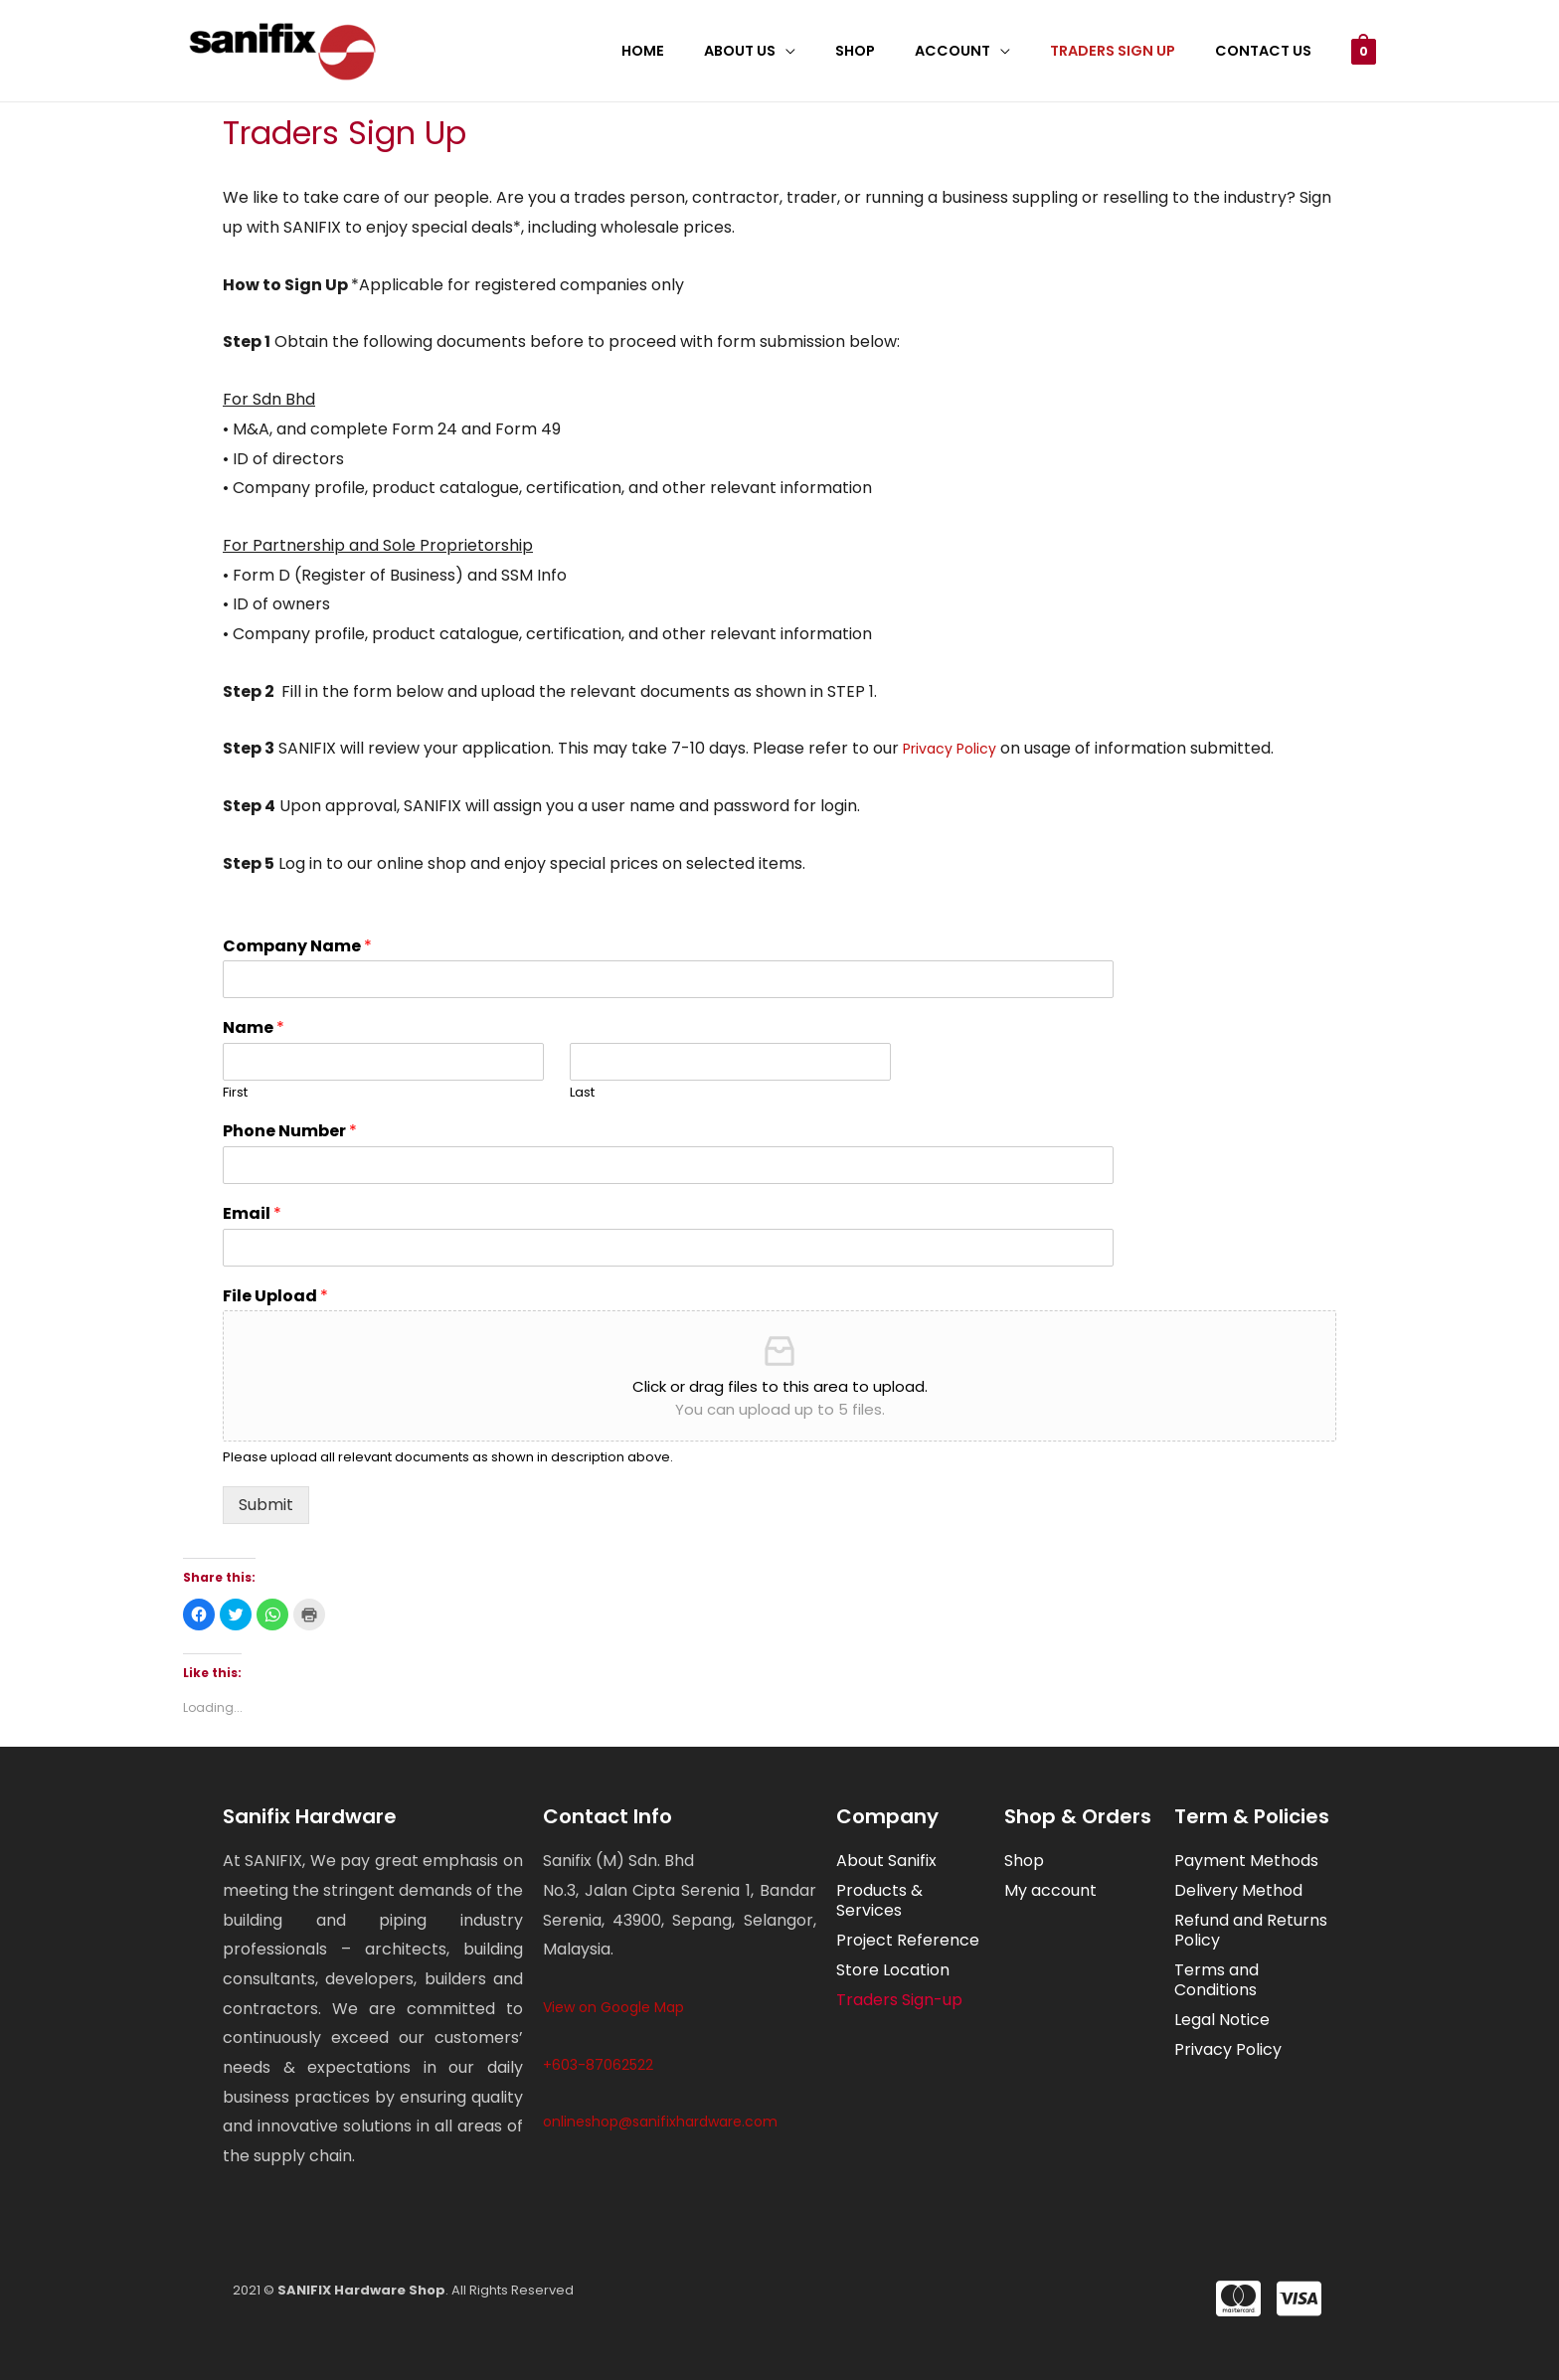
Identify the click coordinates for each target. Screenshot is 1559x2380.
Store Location (893, 1969)
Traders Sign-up (899, 1999)
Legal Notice (1222, 2019)
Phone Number (290, 1131)
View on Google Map (613, 2007)
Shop (894, 51)
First (235, 1093)
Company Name (297, 946)
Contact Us (1268, 51)
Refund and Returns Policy (1250, 1930)
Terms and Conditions (1216, 1979)
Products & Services (879, 1900)
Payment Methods (1246, 1860)
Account (980, 51)
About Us (789, 51)
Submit (266, 1504)
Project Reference (907, 1940)
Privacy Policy (949, 749)
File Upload (275, 1296)
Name (253, 1028)
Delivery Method (1238, 1890)
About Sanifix (886, 1860)
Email (252, 1214)
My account (1050, 1890)
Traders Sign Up (1129, 51)
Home (703, 51)
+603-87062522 (598, 2065)
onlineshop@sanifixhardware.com (660, 2121)
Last (582, 1093)
